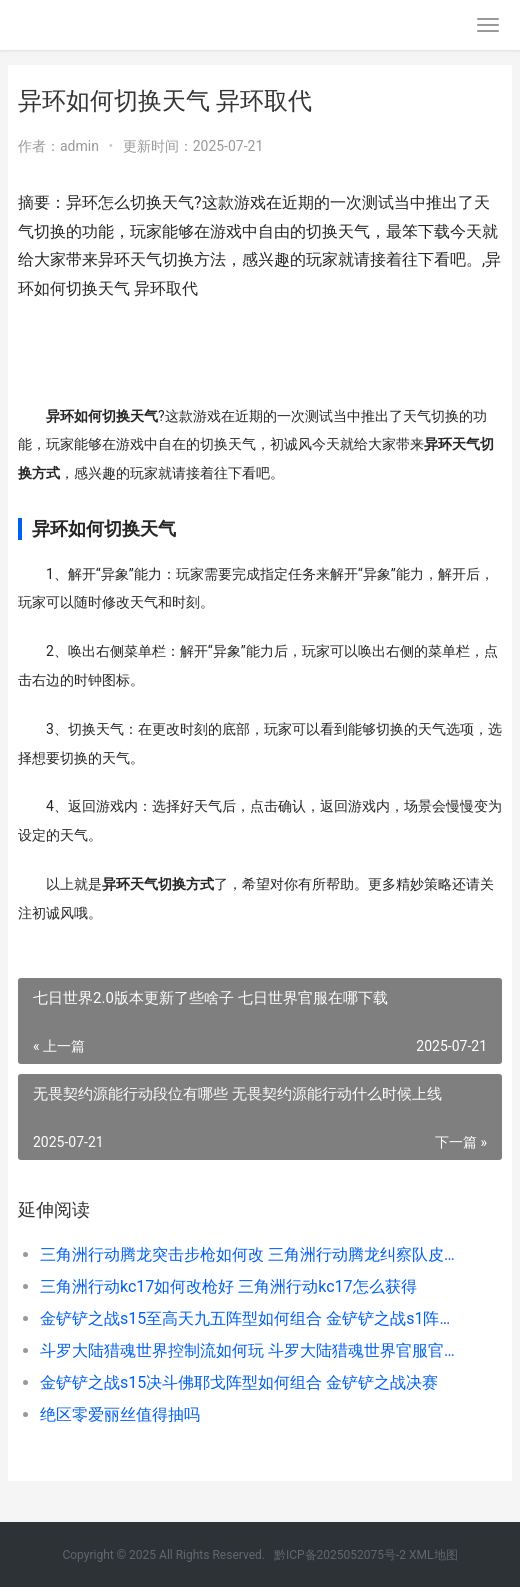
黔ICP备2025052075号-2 (340, 1555)
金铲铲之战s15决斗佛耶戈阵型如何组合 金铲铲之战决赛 (239, 1382)
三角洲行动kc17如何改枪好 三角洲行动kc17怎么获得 (228, 1286)
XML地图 (433, 1555)
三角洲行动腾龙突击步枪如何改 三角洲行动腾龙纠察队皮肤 (248, 1254)
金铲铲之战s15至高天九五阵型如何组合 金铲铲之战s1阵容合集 (248, 1318)
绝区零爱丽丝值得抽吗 (120, 1414)
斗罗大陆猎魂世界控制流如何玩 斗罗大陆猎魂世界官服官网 (248, 1350)
